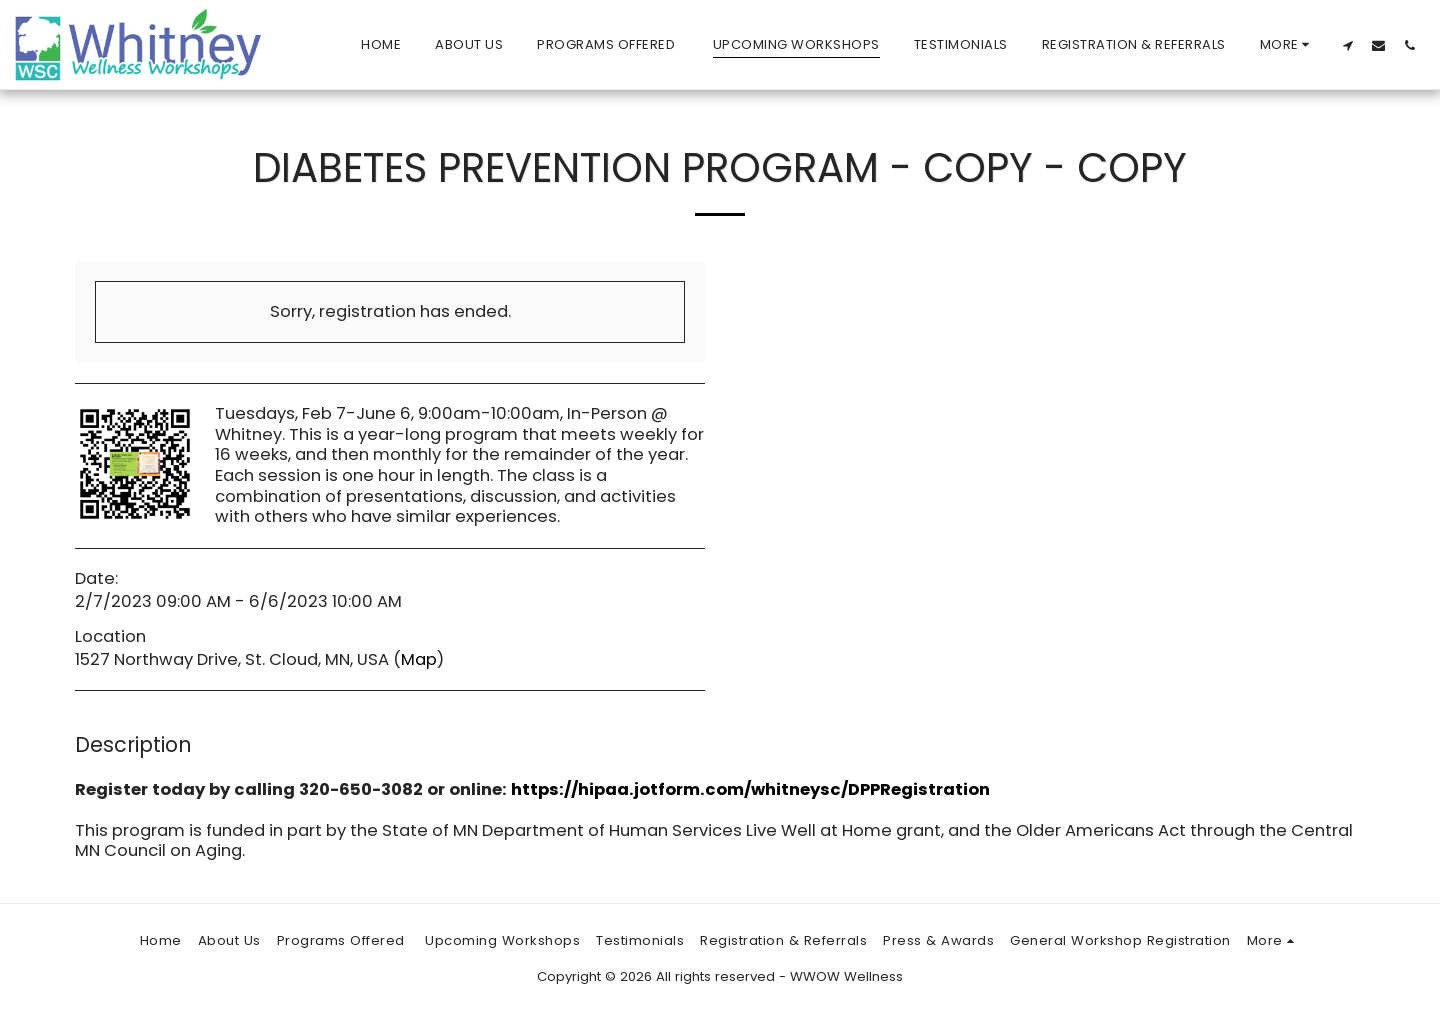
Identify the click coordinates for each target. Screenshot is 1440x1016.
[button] (1347, 45)
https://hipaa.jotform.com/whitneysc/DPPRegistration (750, 789)
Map (419, 659)
